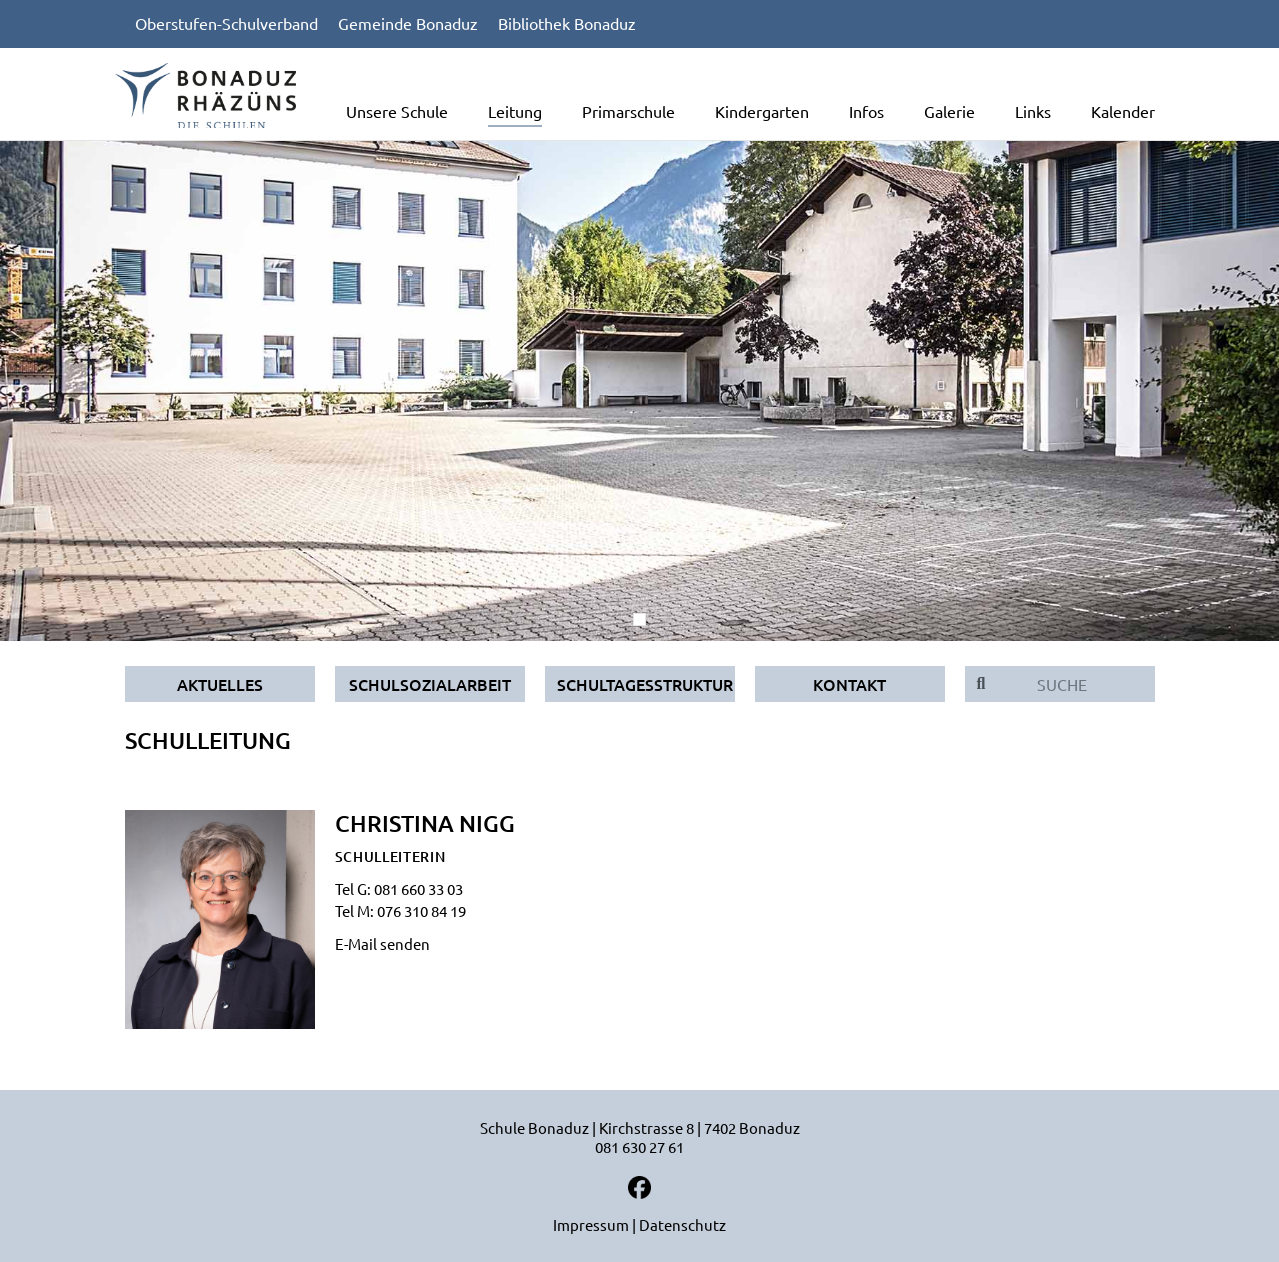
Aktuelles (220, 684)
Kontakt (849, 684)
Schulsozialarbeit (430, 684)
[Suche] (1075, 684)
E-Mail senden (382, 943)
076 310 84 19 (421, 910)
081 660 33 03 (418, 888)
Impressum (591, 1224)
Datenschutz (682, 1224)
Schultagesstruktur (645, 684)
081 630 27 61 (639, 1146)
